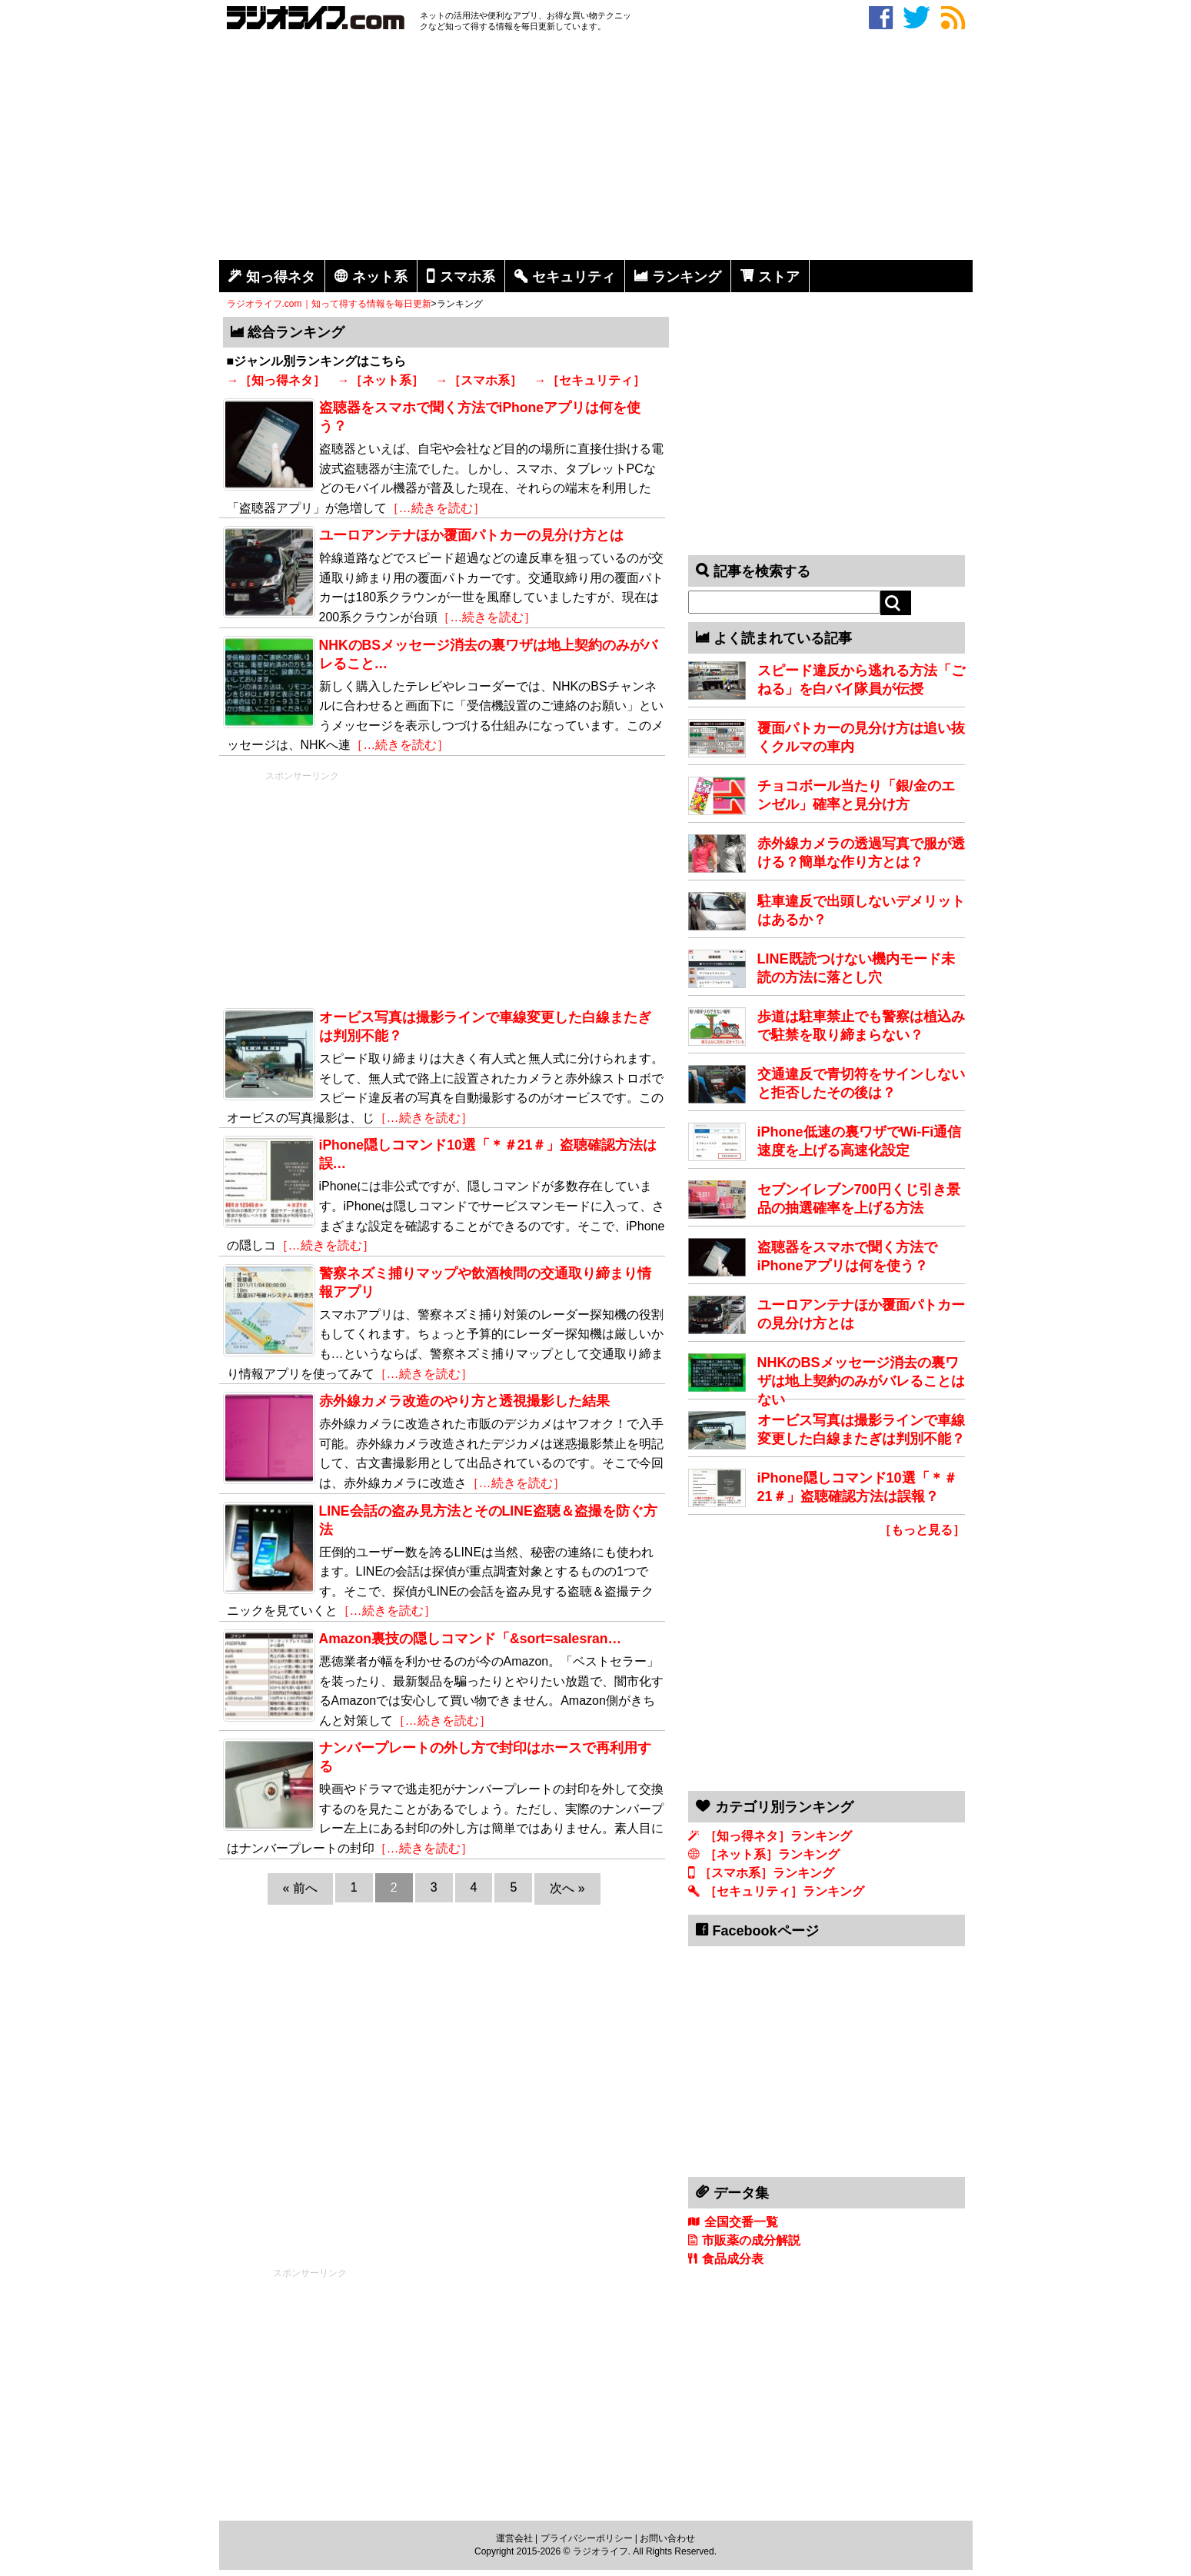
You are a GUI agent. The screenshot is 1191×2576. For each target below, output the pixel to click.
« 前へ (300, 1888)
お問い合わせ (667, 2538)
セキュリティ (573, 277)
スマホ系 (467, 277)
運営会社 (514, 2538)
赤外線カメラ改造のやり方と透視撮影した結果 (464, 1401)
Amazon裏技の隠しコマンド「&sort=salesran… (470, 1638)
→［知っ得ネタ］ (276, 380)
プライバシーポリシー (587, 2538)
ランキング (686, 277)
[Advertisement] (596, 148)
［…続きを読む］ (436, 507)
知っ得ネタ (280, 277)
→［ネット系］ (381, 380)
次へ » (567, 1888)
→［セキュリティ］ (589, 380)
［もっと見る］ (922, 1529)
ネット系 (380, 277)
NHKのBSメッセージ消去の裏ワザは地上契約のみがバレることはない (861, 1381)
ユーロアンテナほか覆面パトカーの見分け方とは (471, 535)
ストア (779, 277)
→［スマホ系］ (479, 380)
